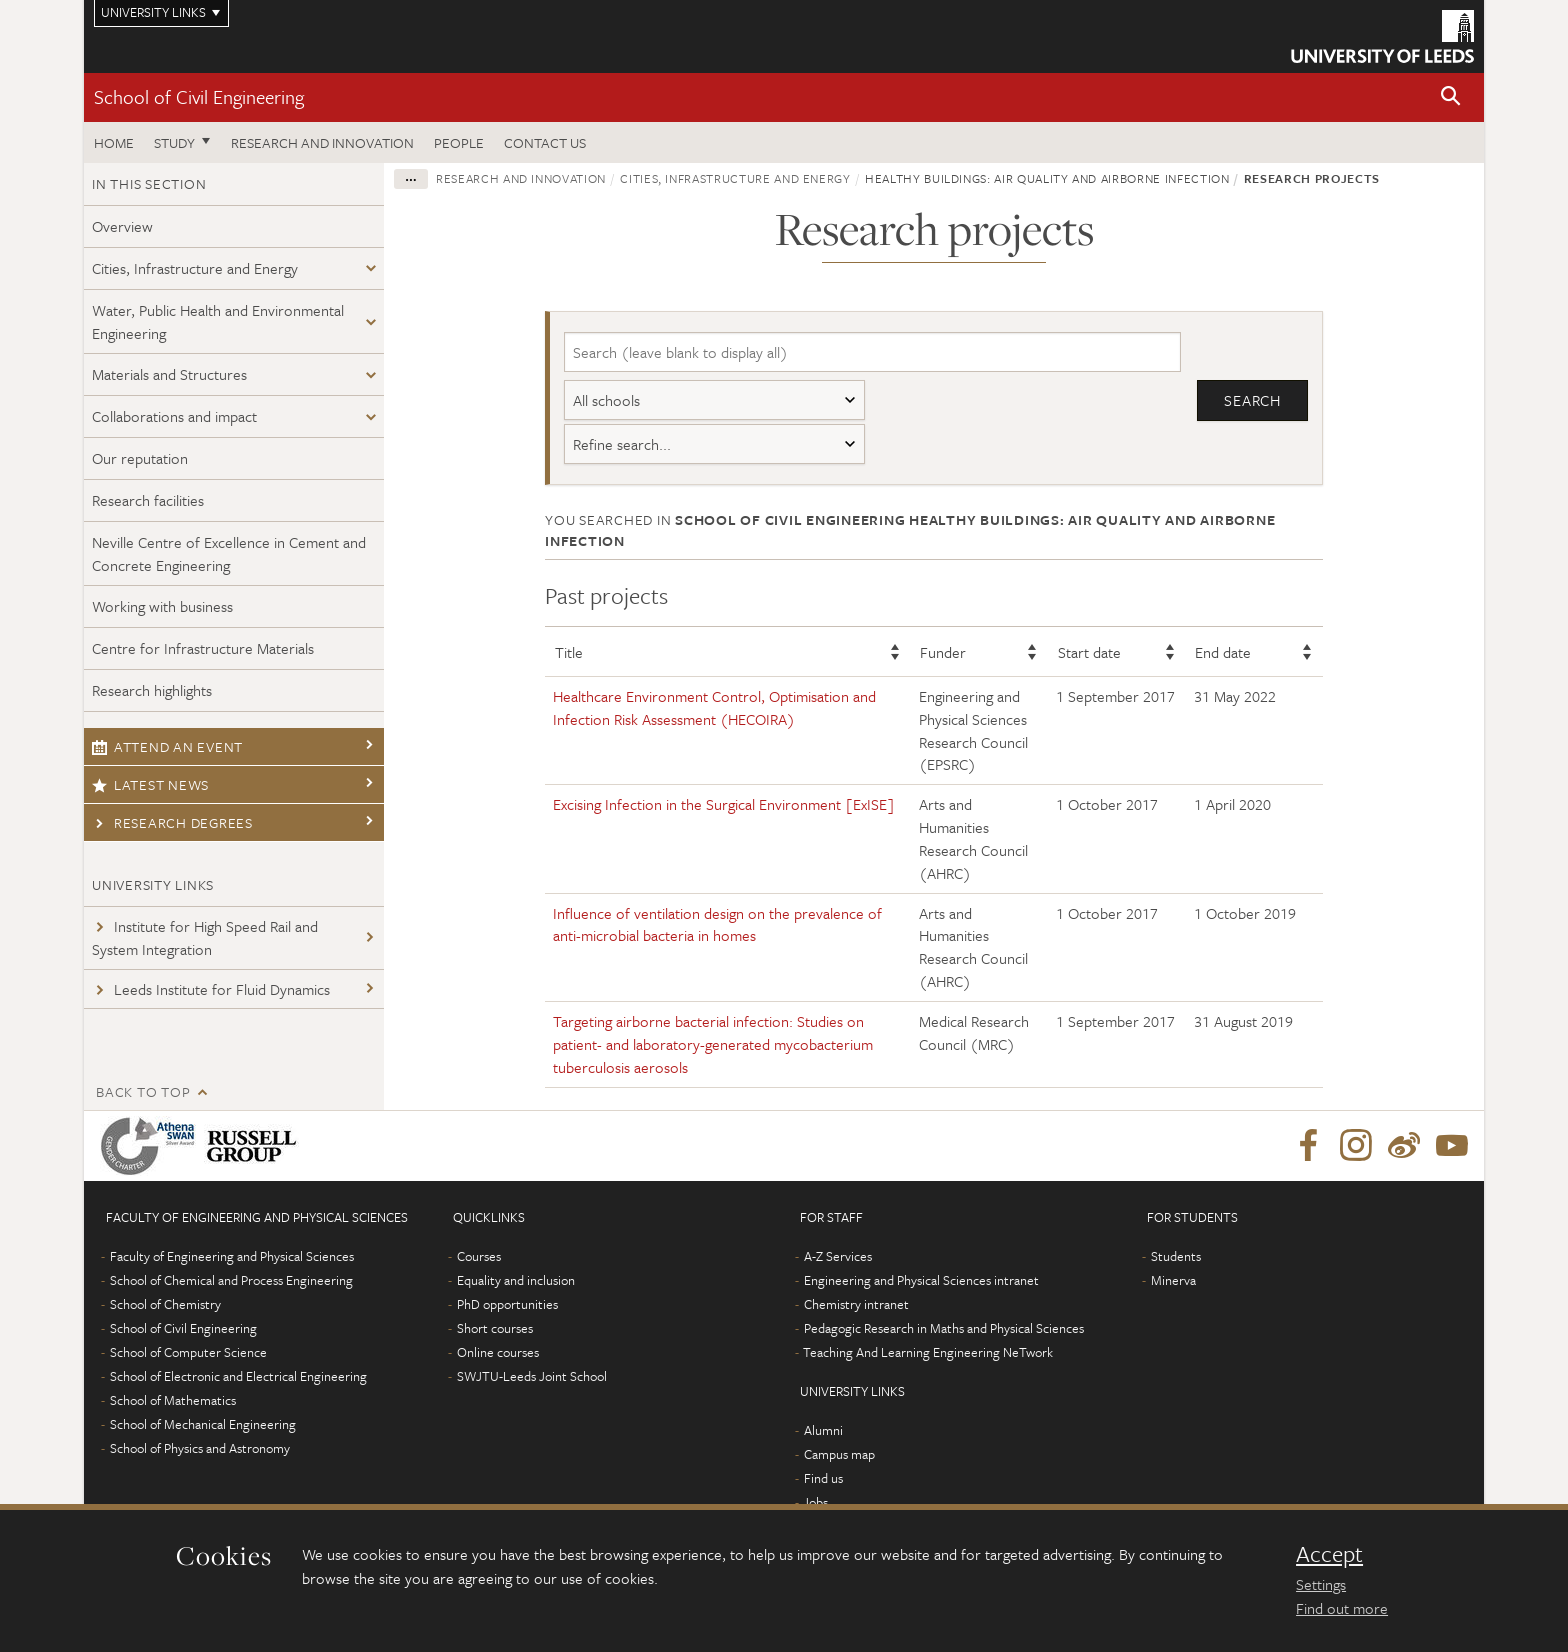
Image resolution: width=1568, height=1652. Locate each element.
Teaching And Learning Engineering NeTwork (928, 1352)
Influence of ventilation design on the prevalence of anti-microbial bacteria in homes (717, 924)
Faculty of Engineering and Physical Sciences (232, 1256)
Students (1176, 1256)
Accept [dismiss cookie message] (1329, 1554)
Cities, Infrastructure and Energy (195, 268)
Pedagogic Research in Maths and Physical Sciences (944, 1328)
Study (174, 142)
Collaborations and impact (174, 416)
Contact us (545, 142)
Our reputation (140, 458)
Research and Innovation (322, 142)
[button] (1451, 97)
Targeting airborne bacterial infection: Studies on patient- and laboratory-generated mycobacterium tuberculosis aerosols (713, 1044)
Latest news (150, 784)
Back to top (143, 1091)
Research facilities (148, 500)
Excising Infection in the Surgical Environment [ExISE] (724, 804)
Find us (823, 1478)
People (459, 142)
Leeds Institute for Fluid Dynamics (211, 989)
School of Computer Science (188, 1352)
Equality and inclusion (516, 1280)
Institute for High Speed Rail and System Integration (205, 937)
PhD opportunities (507, 1304)
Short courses (495, 1328)
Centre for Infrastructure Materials (203, 648)
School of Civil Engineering (199, 96)
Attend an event (167, 746)
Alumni (823, 1430)
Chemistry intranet (856, 1304)
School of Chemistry (165, 1304)
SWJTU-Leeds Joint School (532, 1376)
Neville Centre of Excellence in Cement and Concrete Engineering (229, 553)
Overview (122, 226)
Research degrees (172, 822)
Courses (479, 1256)
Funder (943, 652)
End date (1223, 652)
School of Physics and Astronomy (200, 1448)
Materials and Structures (169, 374)
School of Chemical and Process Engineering (231, 1280)
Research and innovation (521, 178)
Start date (1089, 652)
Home (114, 142)
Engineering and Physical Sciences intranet (921, 1280)
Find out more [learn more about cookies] (1342, 1608)
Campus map (839, 1454)
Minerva (1173, 1280)
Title (569, 652)
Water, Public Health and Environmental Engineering (218, 321)
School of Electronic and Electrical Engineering (238, 1376)
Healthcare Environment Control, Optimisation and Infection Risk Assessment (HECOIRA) (714, 707)
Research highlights (152, 690)
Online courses (498, 1352)
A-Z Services (838, 1256)
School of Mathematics (173, 1400)
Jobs (815, 1502)
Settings (1321, 1584)
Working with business (162, 606)
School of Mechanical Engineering (203, 1424)
